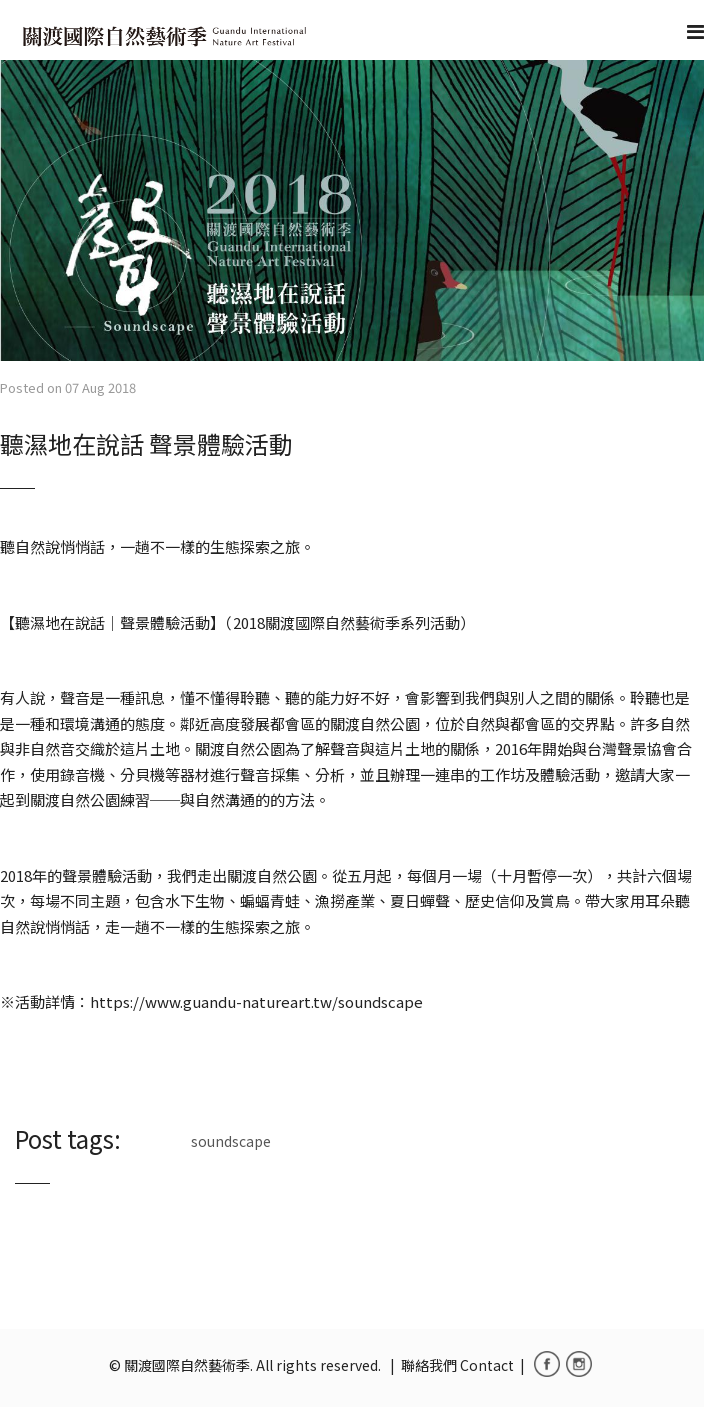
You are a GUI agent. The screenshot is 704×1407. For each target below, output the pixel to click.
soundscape (231, 1141)
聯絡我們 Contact (457, 1365)
